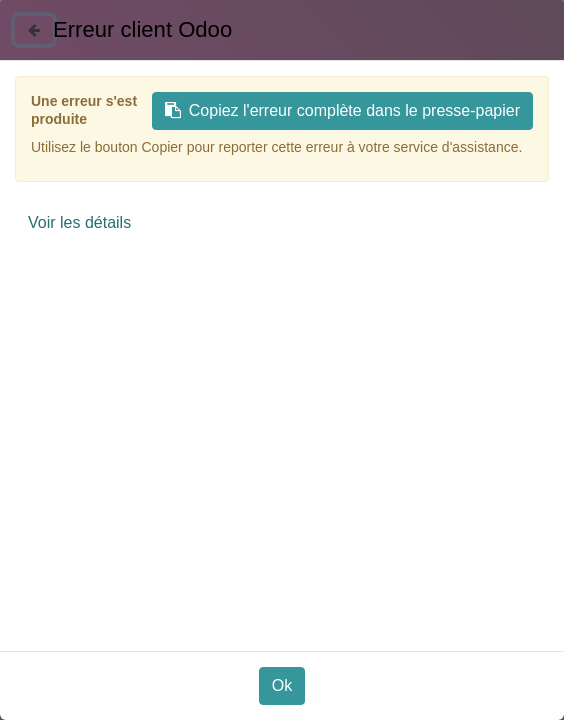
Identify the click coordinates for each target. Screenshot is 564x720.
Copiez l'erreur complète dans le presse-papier (342, 110)
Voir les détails (79, 222)
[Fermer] (34, 30)
